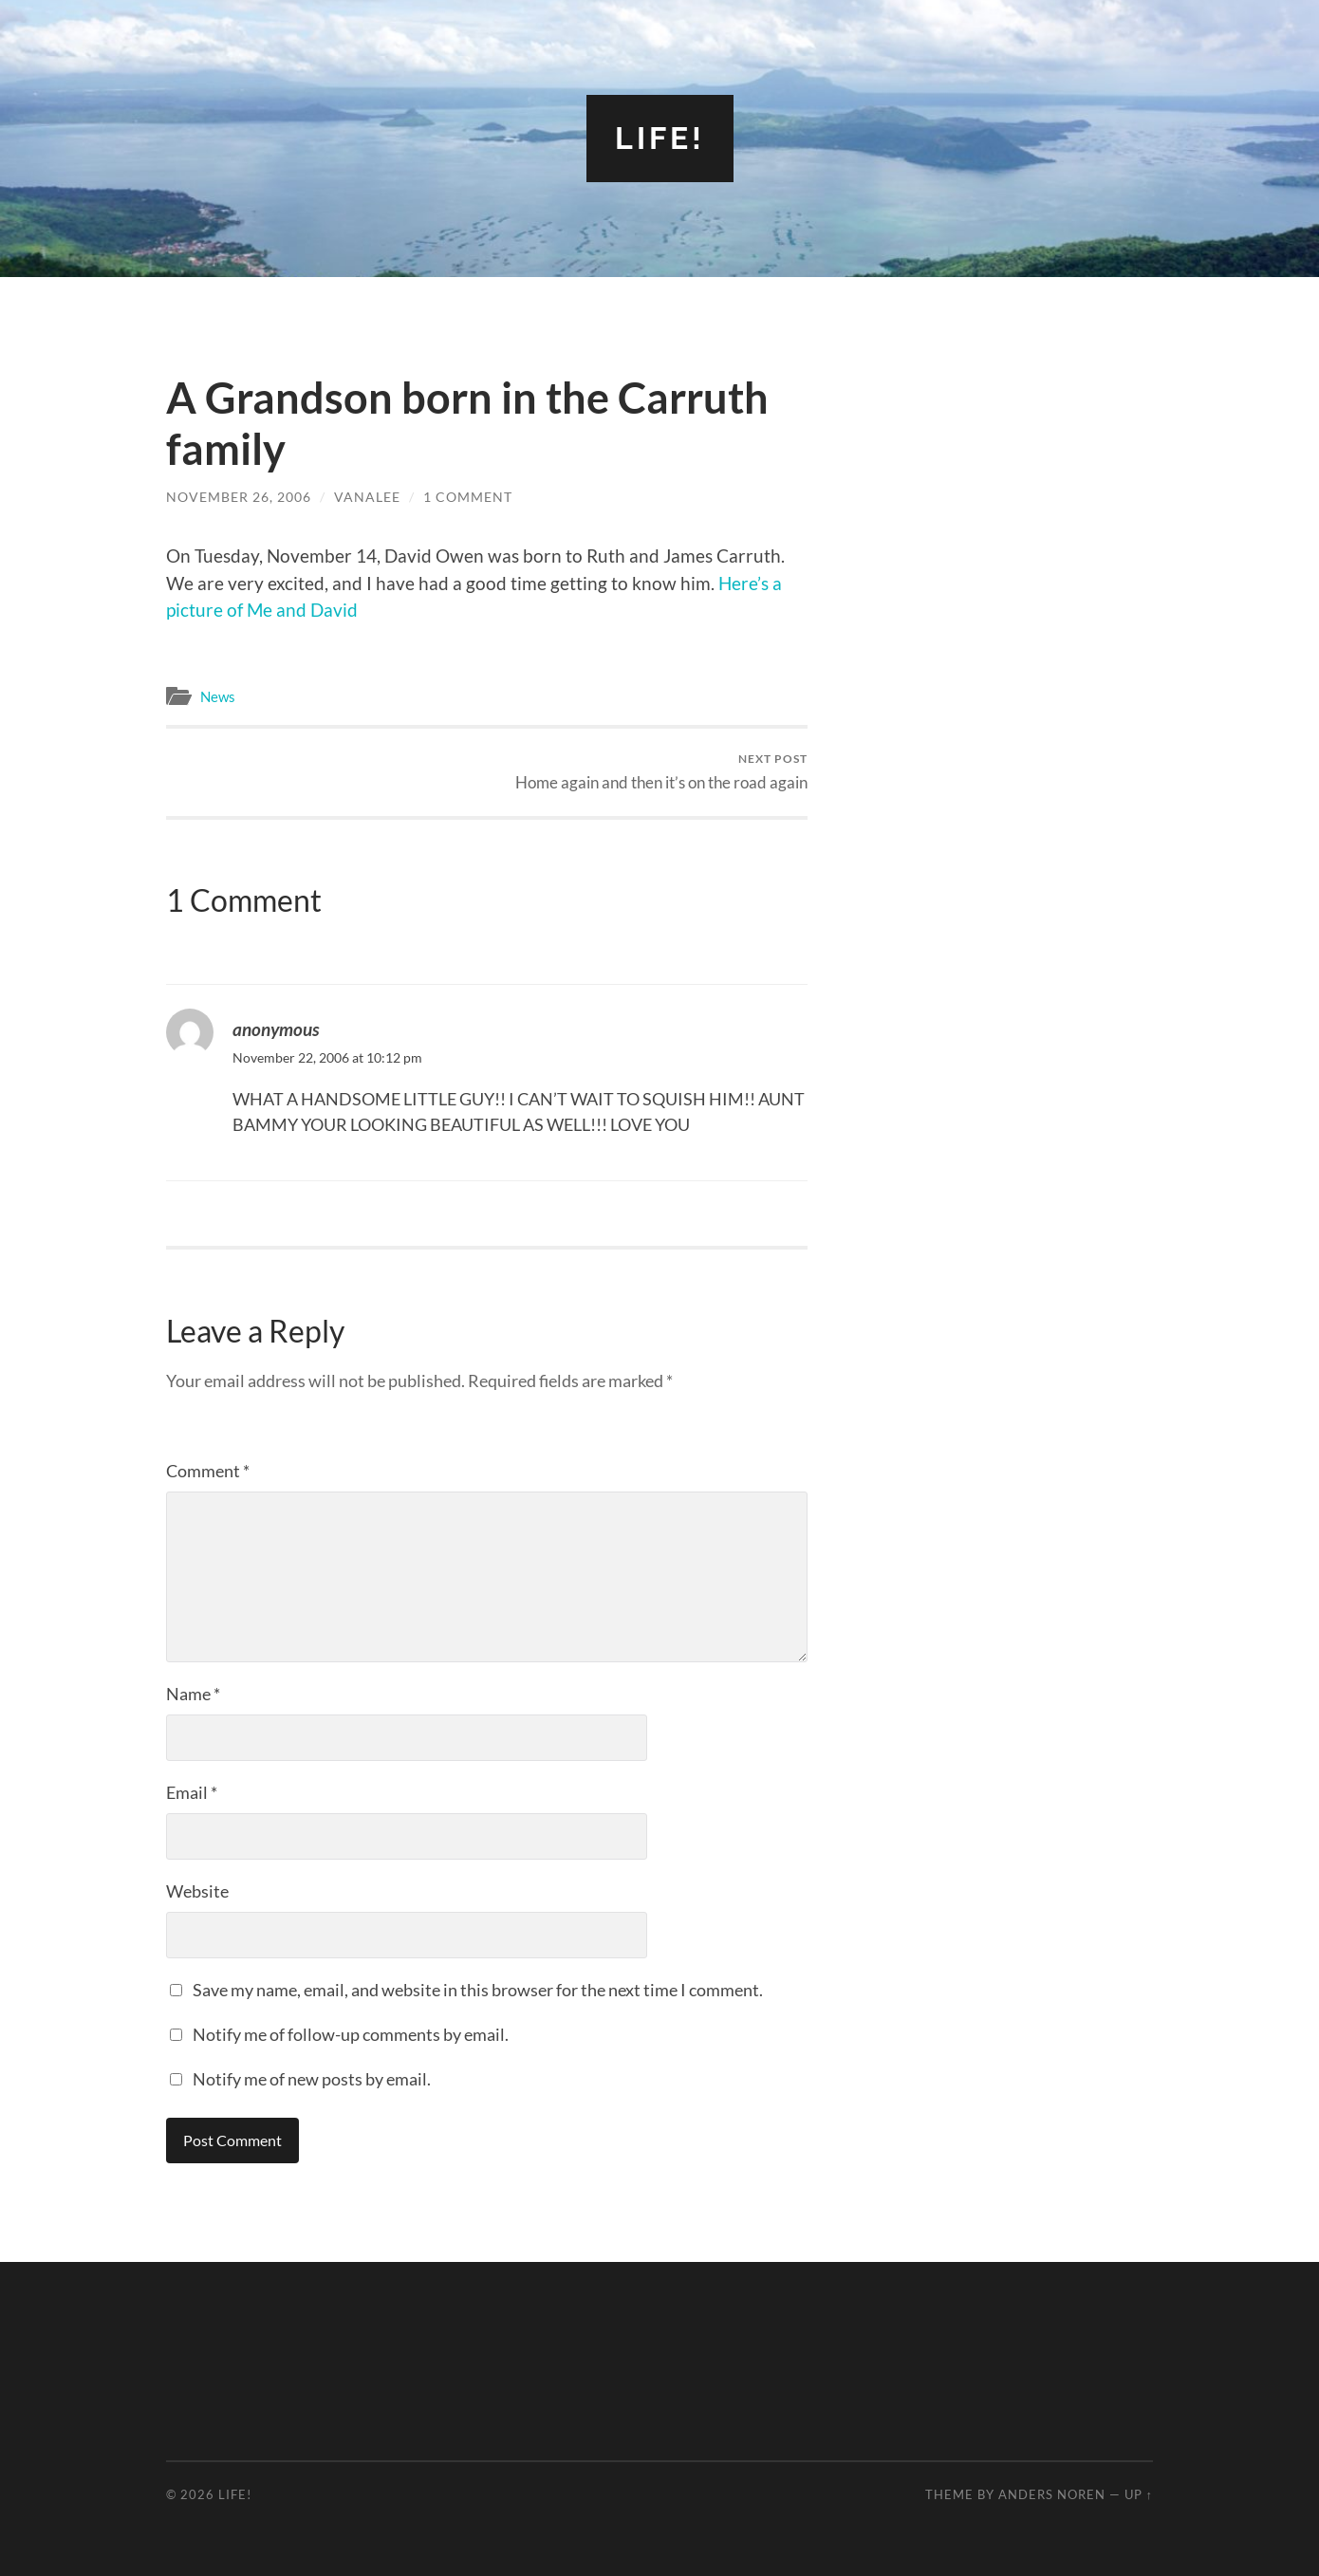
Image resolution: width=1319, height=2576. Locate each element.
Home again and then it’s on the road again (661, 771)
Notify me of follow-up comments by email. (351, 2034)
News (217, 696)
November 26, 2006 (238, 497)
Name (193, 1693)
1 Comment (467, 497)
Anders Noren (1051, 2494)
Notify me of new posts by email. (312, 2078)
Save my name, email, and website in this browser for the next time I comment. (478, 1989)
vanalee (367, 497)
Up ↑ (1138, 2494)
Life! (660, 138)
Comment (208, 1470)
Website (197, 1891)
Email (191, 1792)
